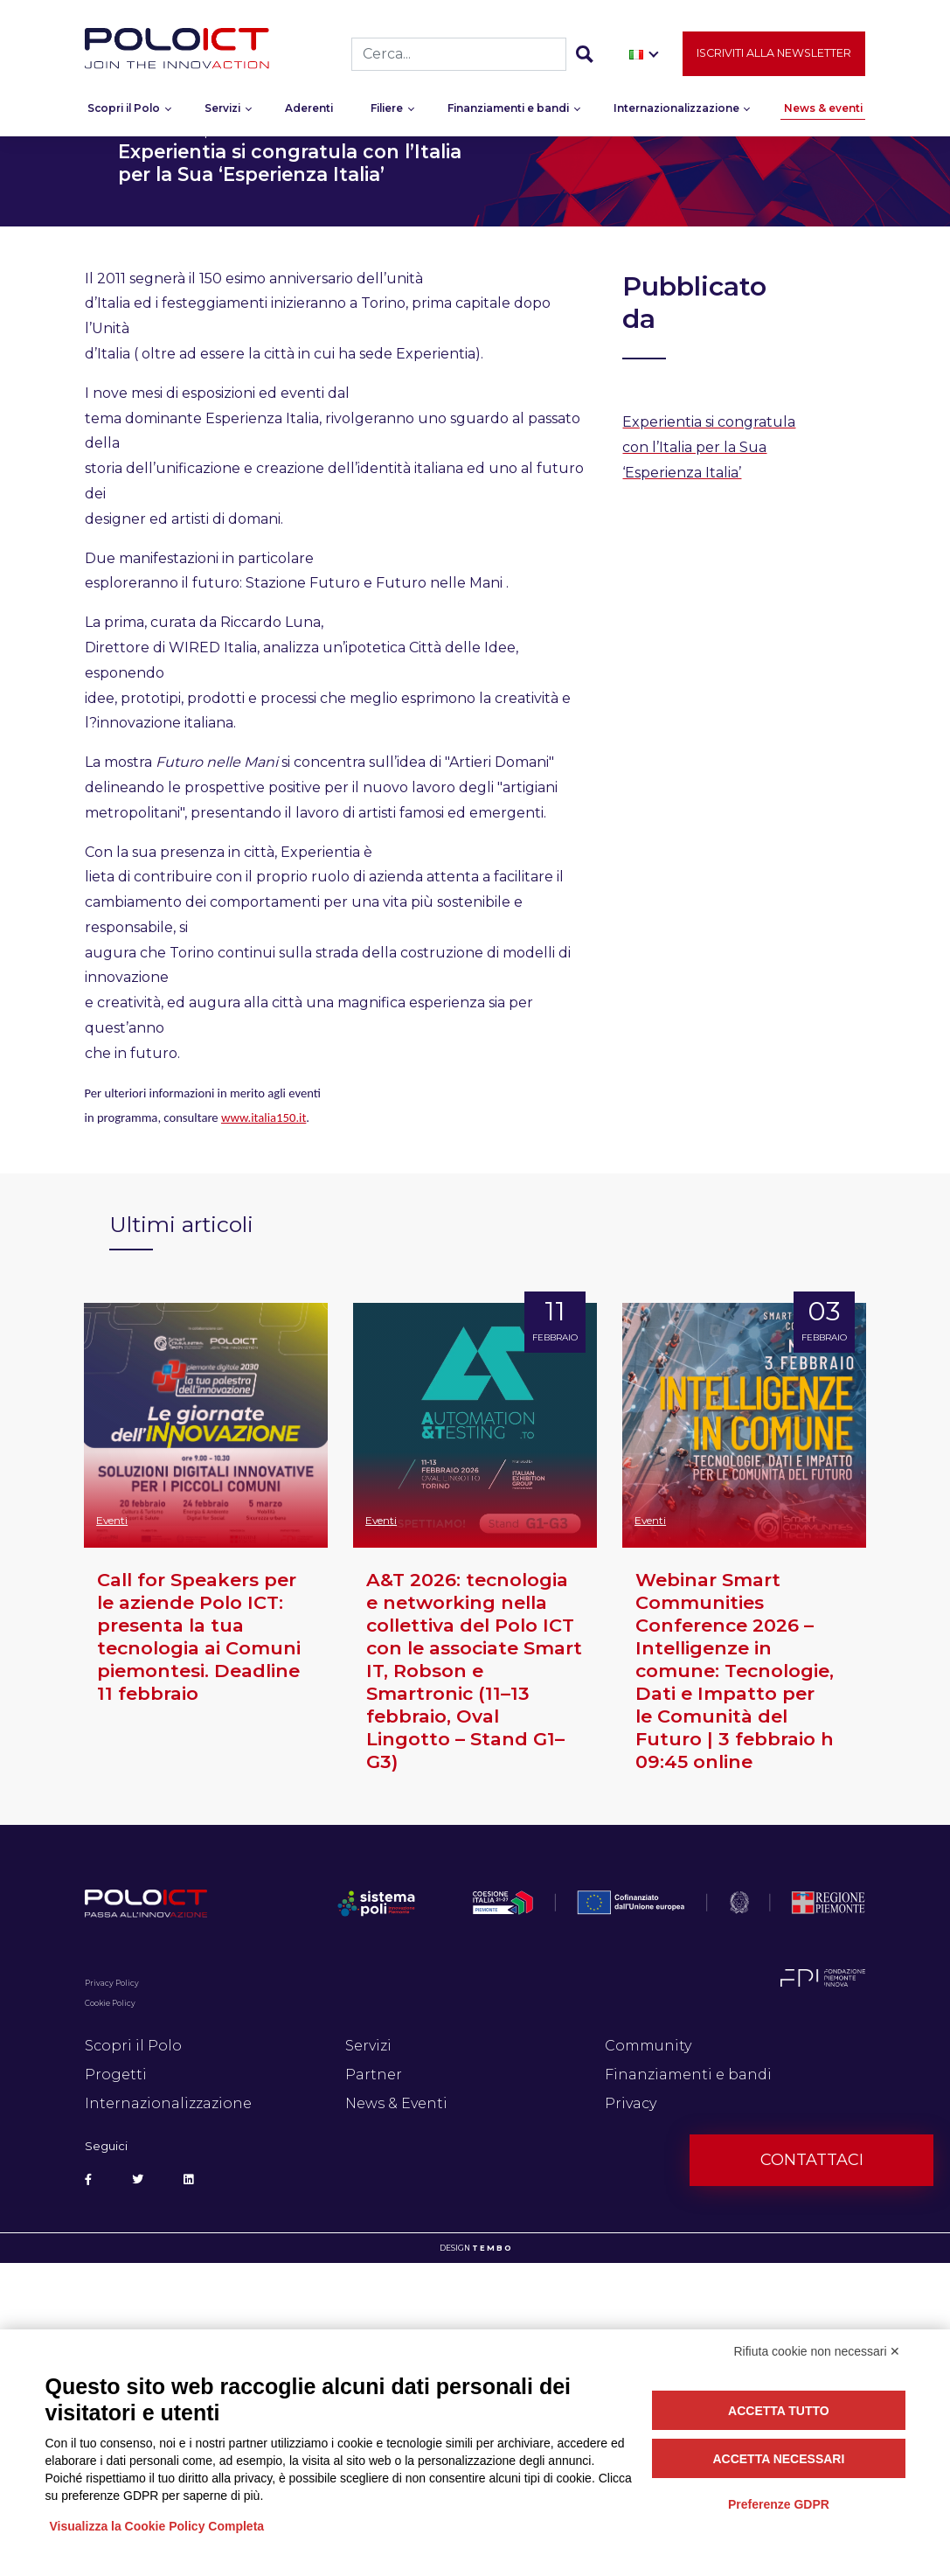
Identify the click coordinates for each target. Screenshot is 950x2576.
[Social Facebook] (88, 2180)
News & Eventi (396, 2103)
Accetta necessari (778, 2459)
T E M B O (491, 2248)
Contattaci (811, 2159)
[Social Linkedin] (188, 2180)
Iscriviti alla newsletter (774, 56)
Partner (373, 2074)
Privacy (630, 2103)
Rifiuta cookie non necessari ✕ (817, 2351)
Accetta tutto (778, 2411)
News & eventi (823, 111)
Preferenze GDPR (778, 2504)
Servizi (222, 111)
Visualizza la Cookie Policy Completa (157, 2526)
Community (648, 2045)
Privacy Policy (112, 1983)
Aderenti (309, 111)
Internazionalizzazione (676, 111)
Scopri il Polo (123, 111)
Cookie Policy (110, 2003)
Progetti (116, 2074)
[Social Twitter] (137, 2180)
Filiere (387, 111)
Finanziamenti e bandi (508, 111)
